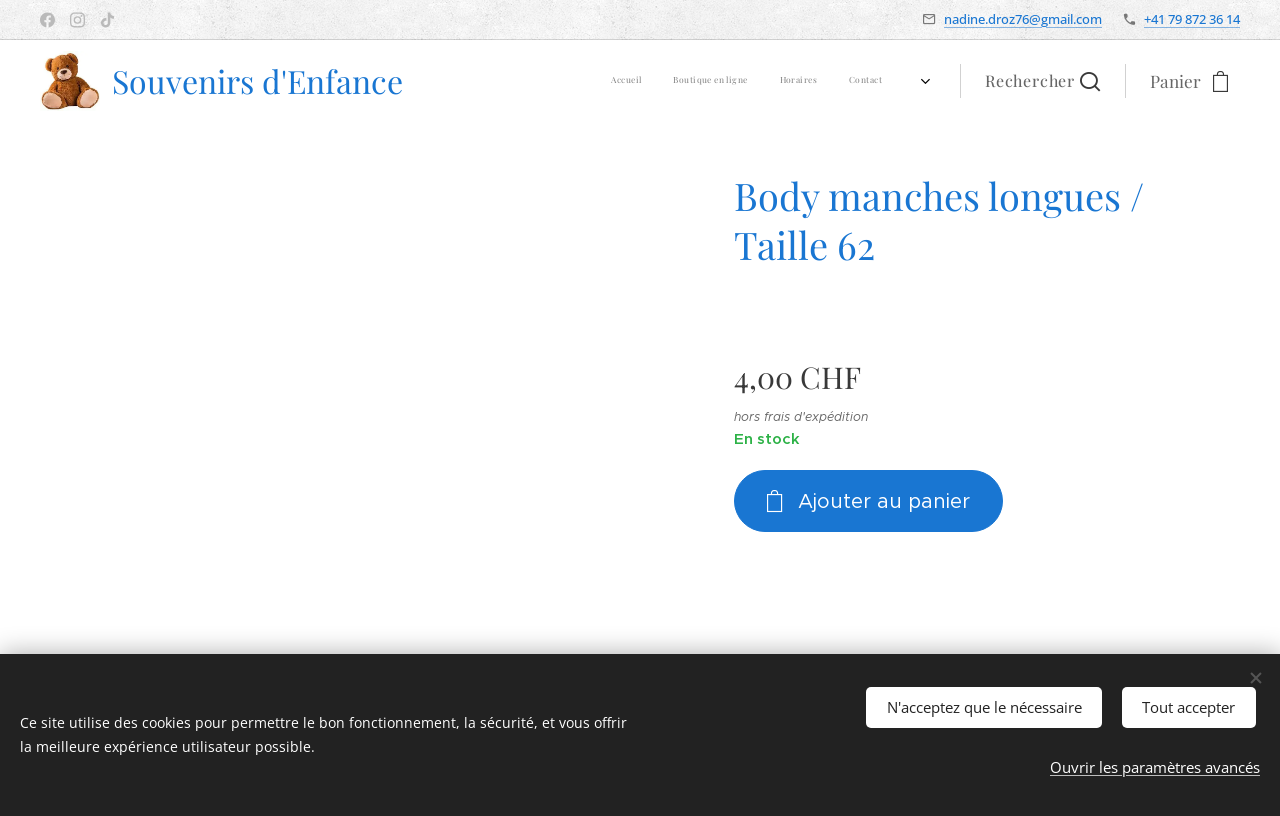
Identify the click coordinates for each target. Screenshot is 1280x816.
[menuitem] (705, 81)
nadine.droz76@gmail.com (1023, 19)
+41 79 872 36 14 (1192, 19)
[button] (1042, 81)
